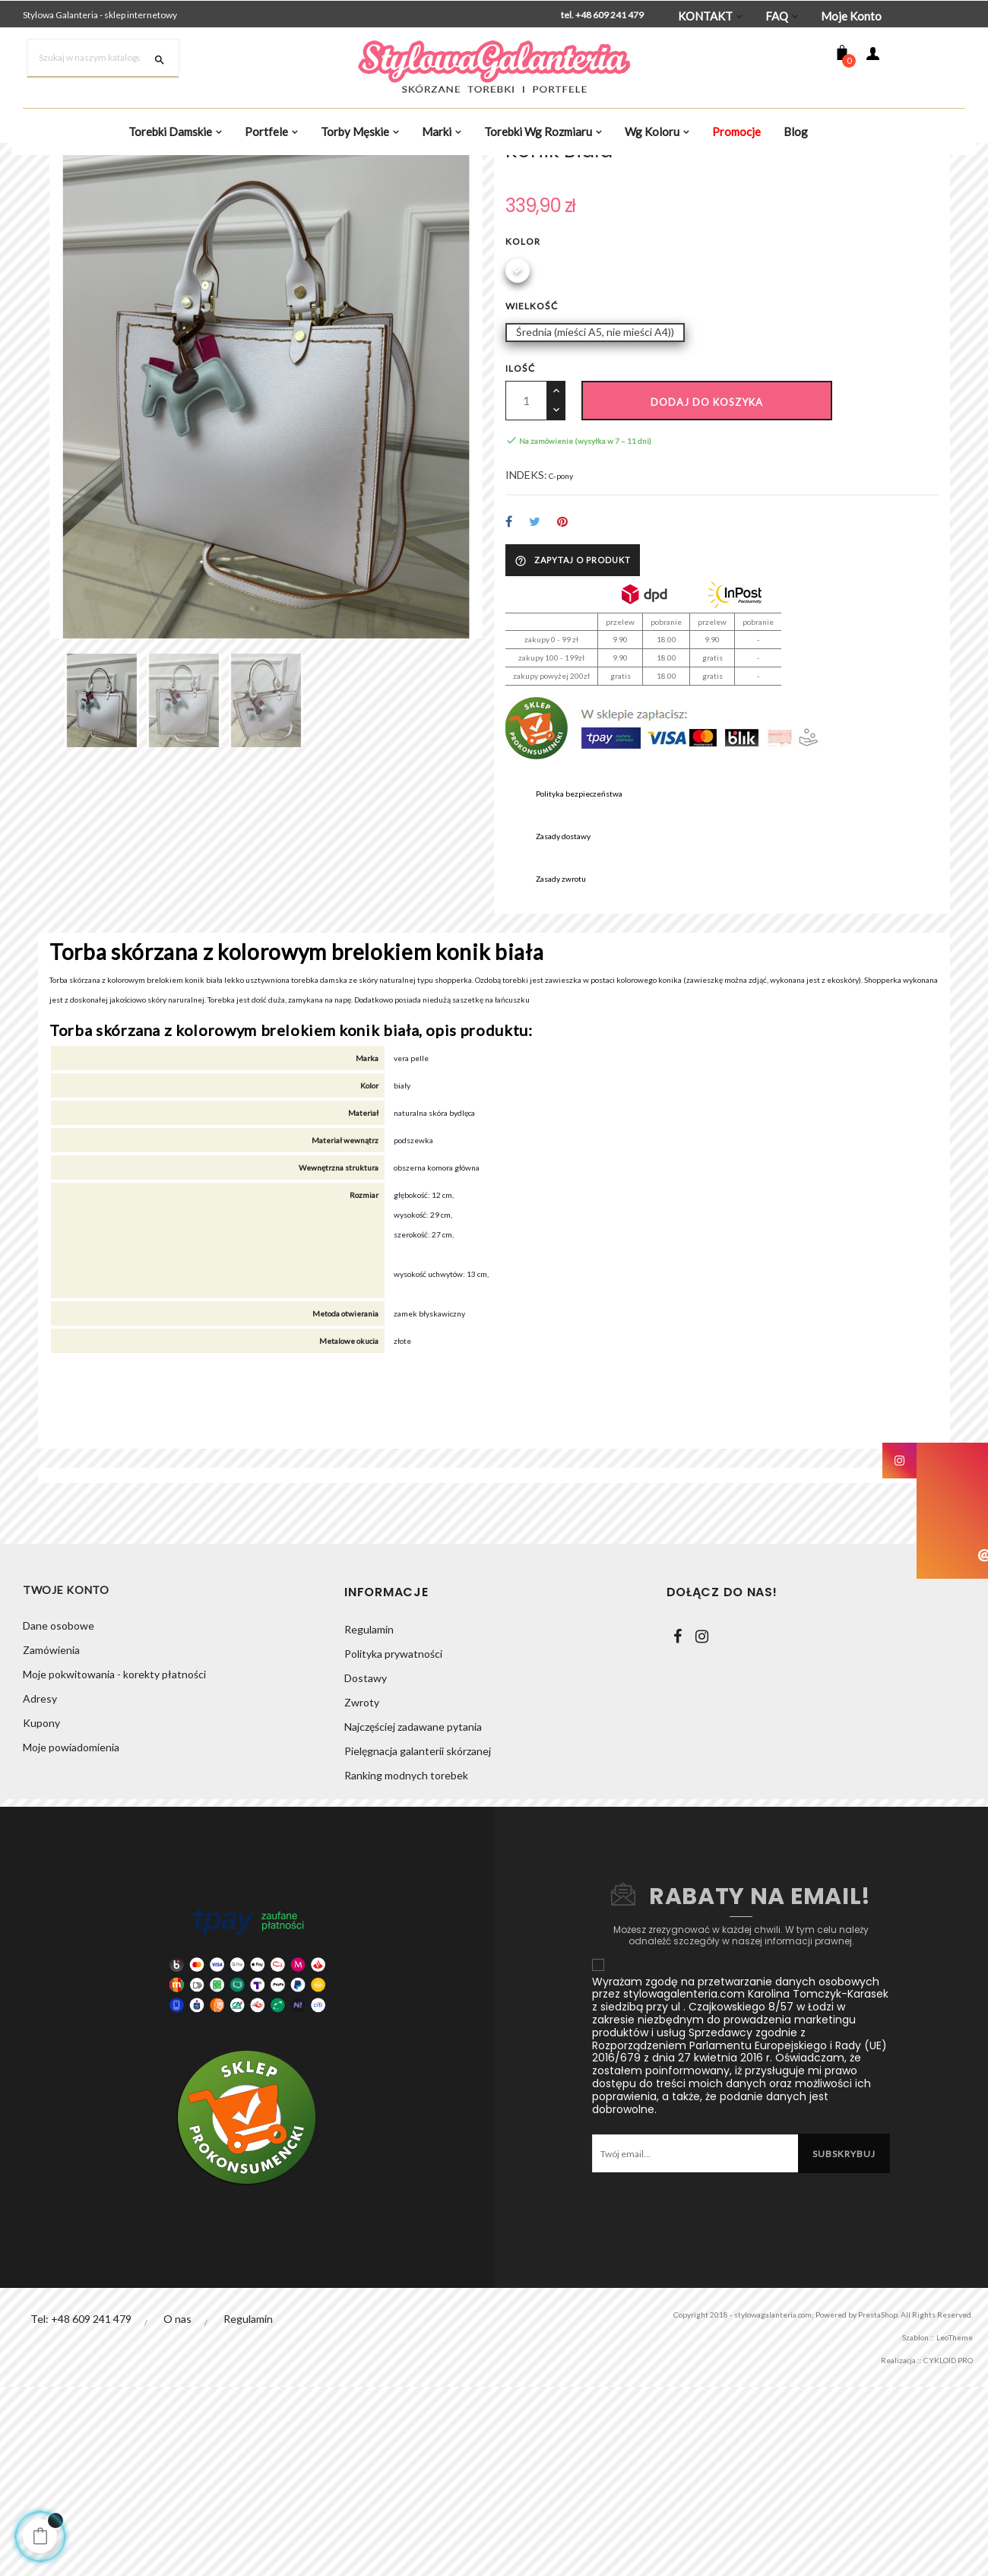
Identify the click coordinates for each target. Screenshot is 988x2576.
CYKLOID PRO (937, 2549)
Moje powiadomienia (71, 1940)
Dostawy (365, 1867)
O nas (178, 2508)
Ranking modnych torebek (406, 1964)
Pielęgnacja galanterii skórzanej (417, 1940)
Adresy (40, 1891)
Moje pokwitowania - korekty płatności (114, 1867)
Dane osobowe (58, 1818)
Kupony (41, 1915)
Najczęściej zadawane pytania (413, 1915)
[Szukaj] (103, 59)
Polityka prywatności (393, 1842)
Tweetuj (535, 677)
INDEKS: (526, 628)
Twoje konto (66, 1780)
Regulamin (369, 1818)
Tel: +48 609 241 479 (80, 2508)
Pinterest (564, 677)
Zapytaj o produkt (573, 715)
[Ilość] (526, 550)
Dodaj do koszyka (707, 552)
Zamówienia (51, 1842)
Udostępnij (508, 677)
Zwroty (361, 1891)
